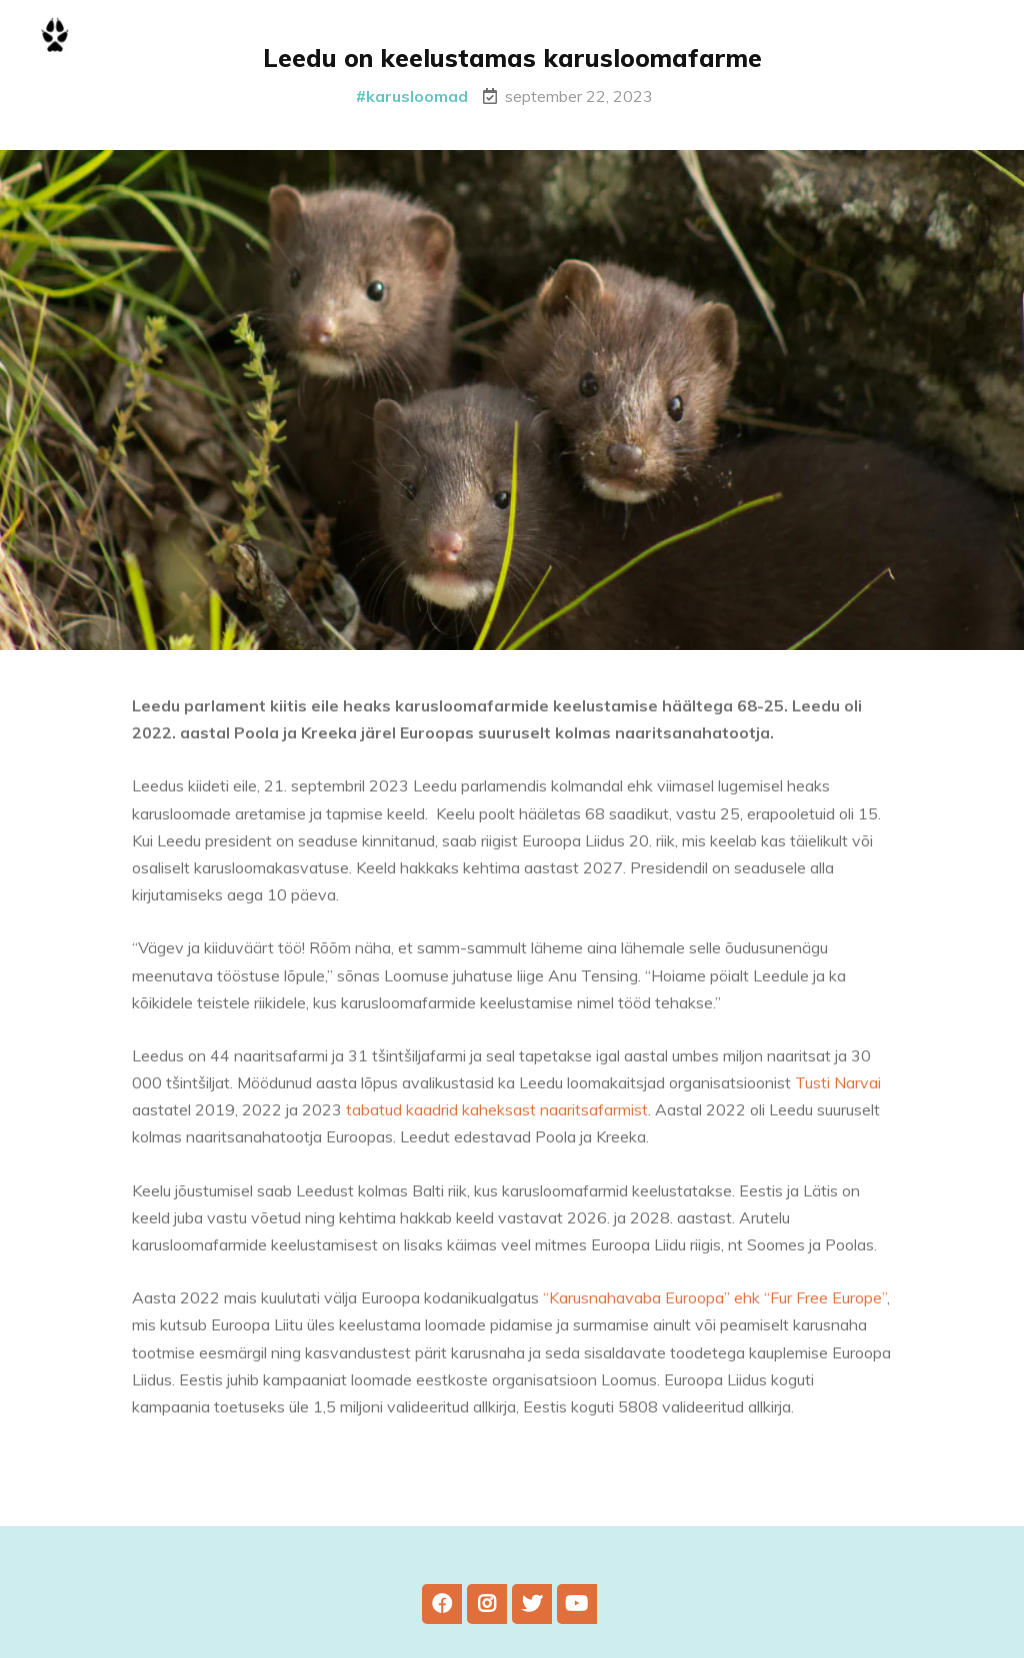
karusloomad (417, 96)
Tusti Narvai (838, 1090)
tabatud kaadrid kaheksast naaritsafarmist (495, 1117)
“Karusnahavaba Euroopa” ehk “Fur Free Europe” (715, 1305)
